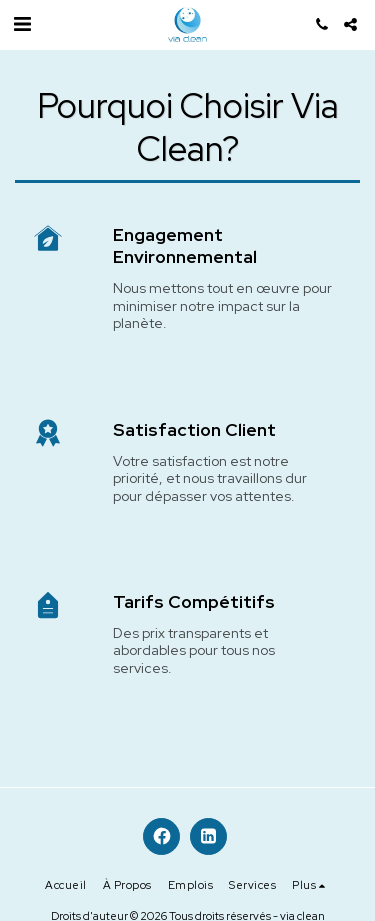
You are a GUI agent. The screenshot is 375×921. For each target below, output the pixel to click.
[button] (22, 24)
